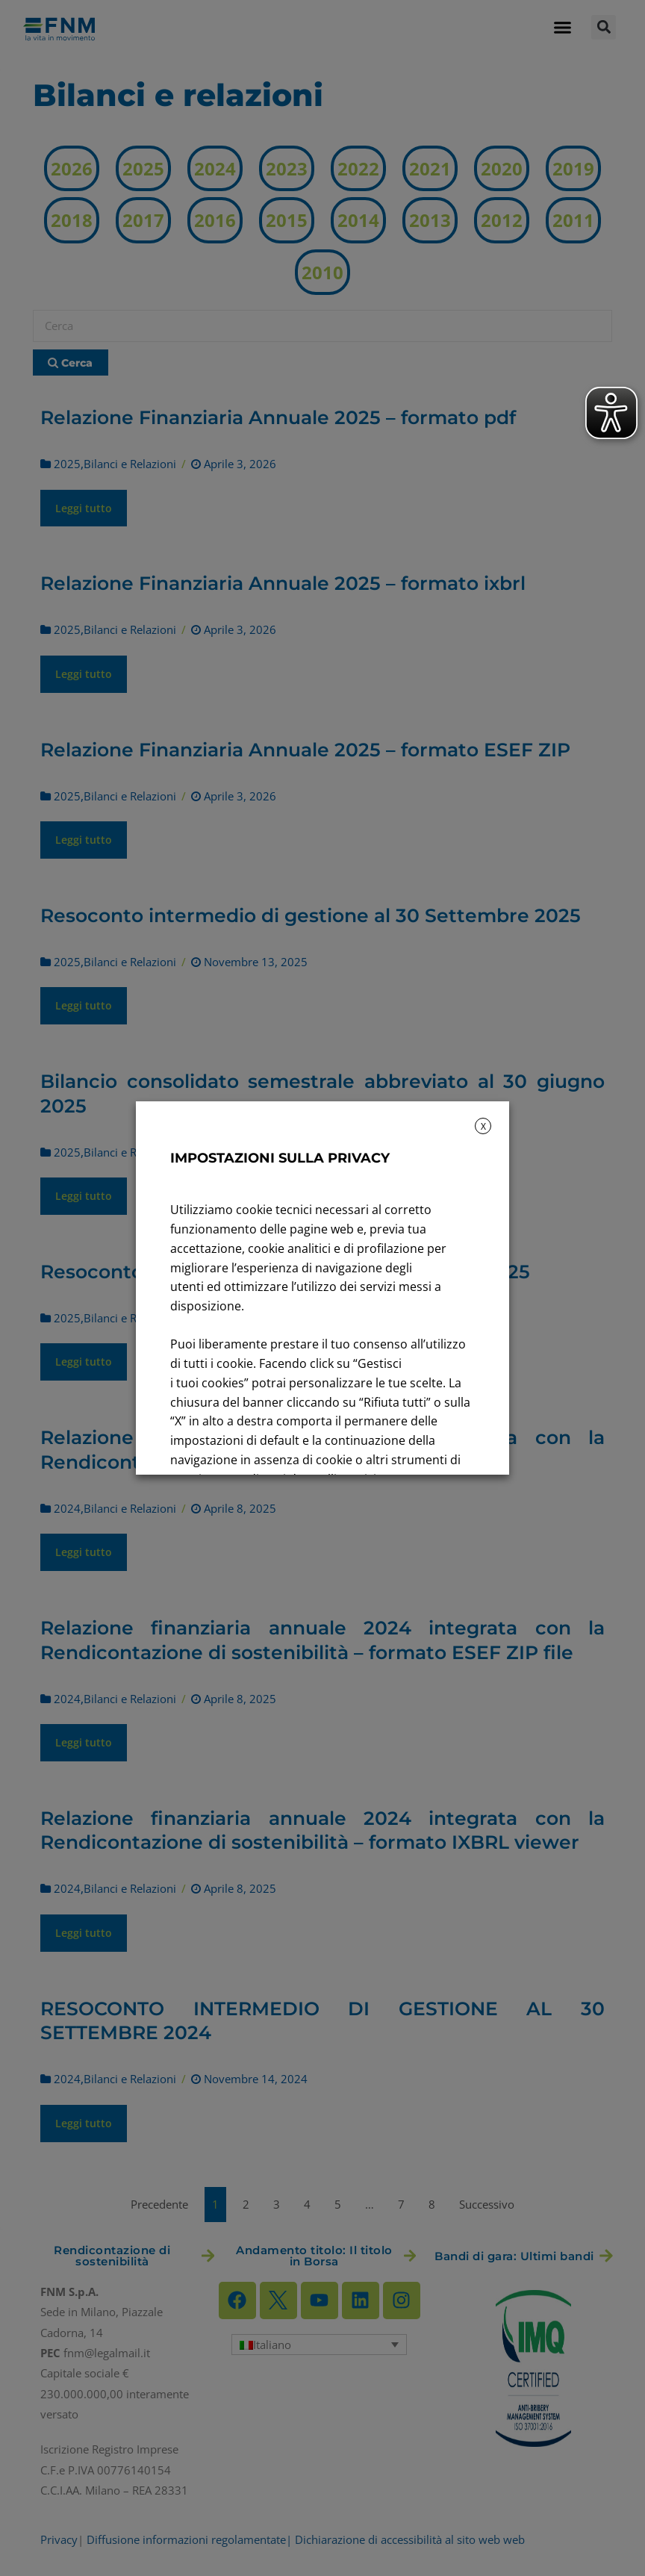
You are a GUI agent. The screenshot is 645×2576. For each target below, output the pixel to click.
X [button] (483, 1126)
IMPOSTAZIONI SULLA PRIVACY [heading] (280, 1158)
